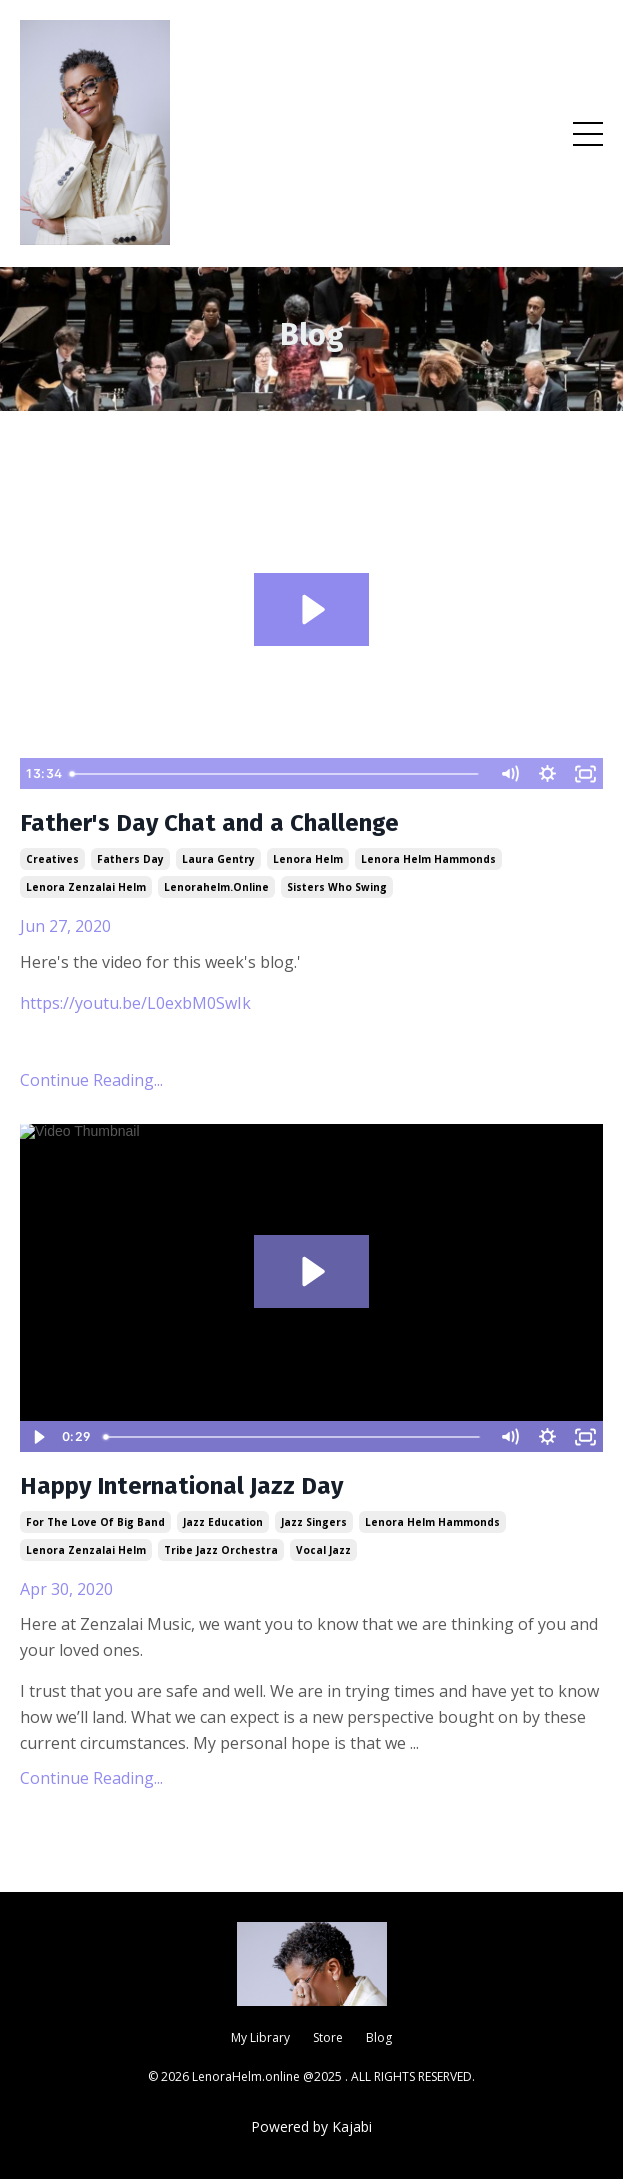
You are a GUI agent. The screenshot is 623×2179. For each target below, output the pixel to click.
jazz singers (314, 1522)
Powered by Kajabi (311, 2126)
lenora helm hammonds (428, 859)
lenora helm (308, 859)
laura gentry (218, 859)
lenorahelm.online (216, 887)
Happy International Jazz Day (181, 1486)
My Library (260, 2037)
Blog (379, 2037)
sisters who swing (337, 887)
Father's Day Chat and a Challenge (209, 823)
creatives (52, 859)
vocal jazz (323, 1550)
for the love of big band (95, 1522)
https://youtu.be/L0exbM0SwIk (135, 1003)
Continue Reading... (91, 1080)
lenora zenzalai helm (86, 887)
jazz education (223, 1522)
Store (328, 2037)
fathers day (130, 859)
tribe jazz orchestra (221, 1550)
